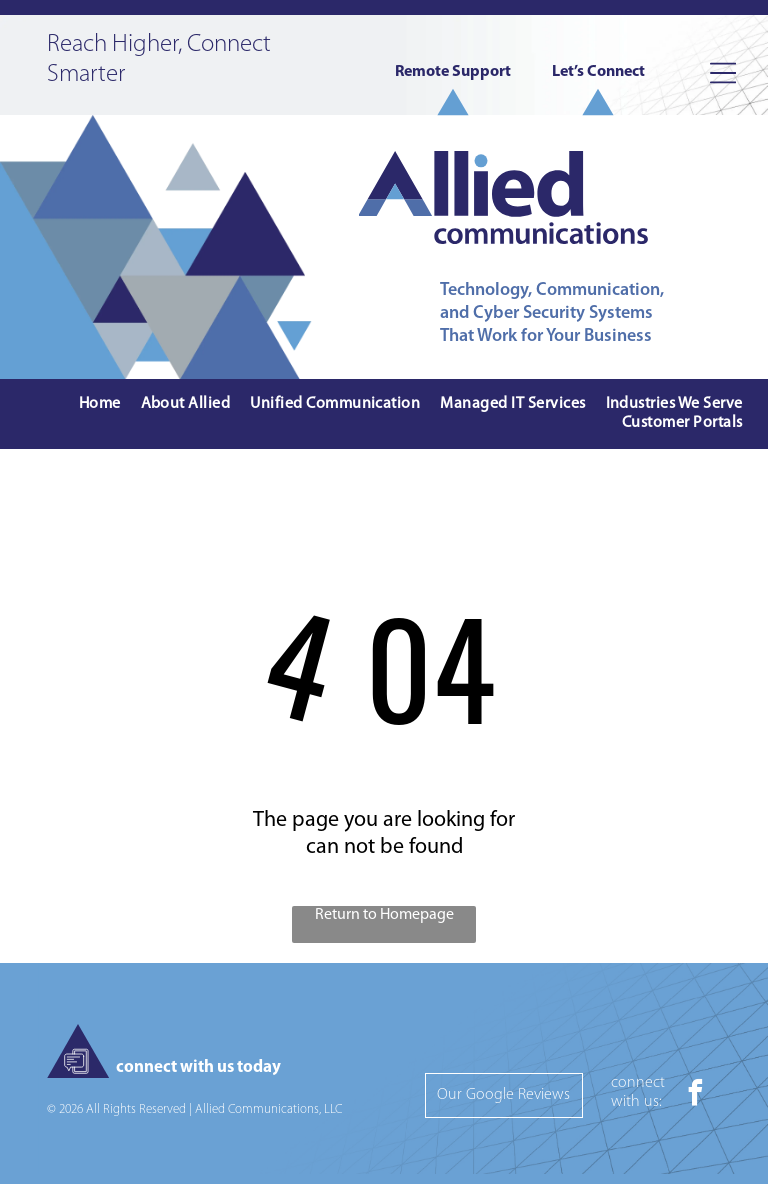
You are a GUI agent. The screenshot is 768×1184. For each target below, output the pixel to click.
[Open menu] (723, 73)
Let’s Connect (598, 72)
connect (638, 1083)
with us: (636, 1102)
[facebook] (695, 1095)
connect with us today (198, 1067)
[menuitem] (100, 404)
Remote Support (453, 72)
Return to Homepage (384, 915)
